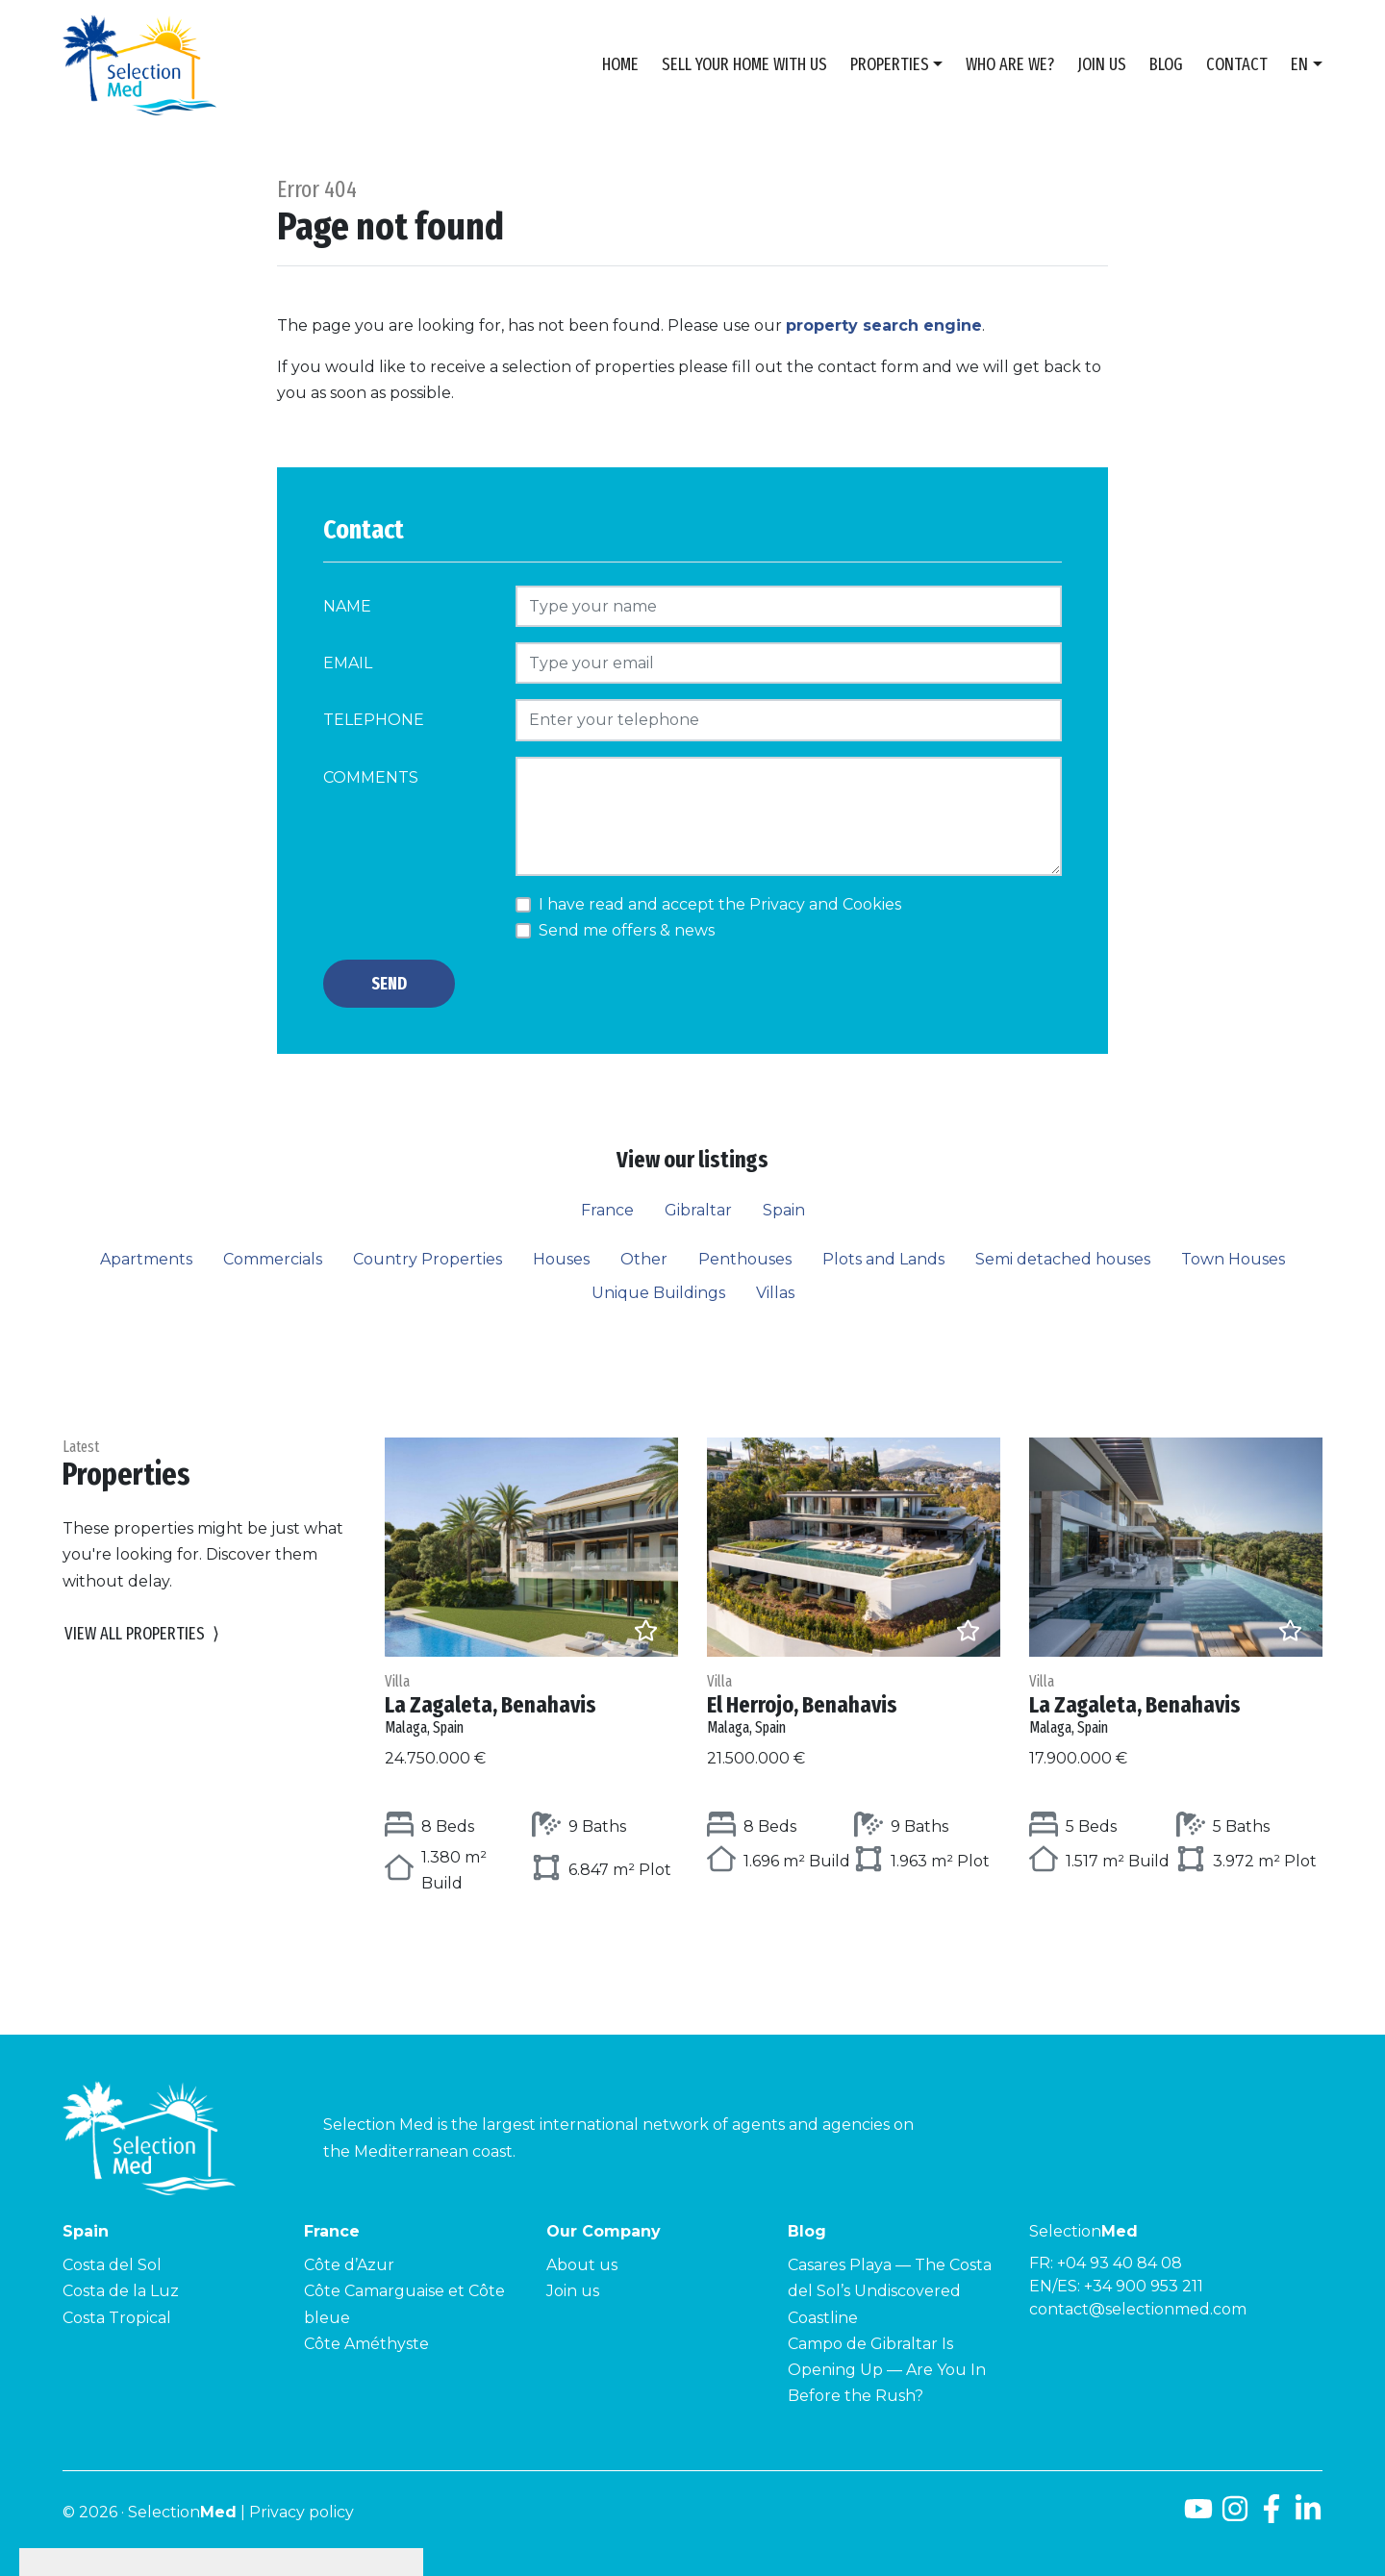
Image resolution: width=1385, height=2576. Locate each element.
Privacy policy (301, 2512)
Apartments (146, 1259)
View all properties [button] (141, 1634)
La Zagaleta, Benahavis (531, 1704)
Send (389, 983)
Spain (784, 1210)
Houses (561, 1259)
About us (581, 2265)
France (607, 1210)
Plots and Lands (883, 1259)
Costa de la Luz (121, 2291)
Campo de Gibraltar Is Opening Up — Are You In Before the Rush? (887, 2370)
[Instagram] (1235, 2516)
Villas (775, 1293)
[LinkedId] (1308, 2516)
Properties (889, 64)
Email (347, 663)
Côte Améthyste (366, 2344)
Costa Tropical (117, 2318)
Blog (1166, 64)
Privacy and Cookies (825, 904)
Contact (1237, 64)
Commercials (272, 1259)
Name (347, 606)
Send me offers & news (627, 930)
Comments (370, 777)
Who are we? (1010, 64)
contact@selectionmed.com (1137, 2309)
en (1299, 64)
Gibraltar (698, 1210)
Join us (1101, 64)
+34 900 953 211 (1143, 2286)
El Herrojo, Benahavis (853, 1704)
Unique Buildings (658, 1293)
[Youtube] (1198, 2516)
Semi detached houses (1062, 1259)
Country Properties (427, 1259)
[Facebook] (1271, 2516)
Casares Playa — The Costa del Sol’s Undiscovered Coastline (890, 2291)
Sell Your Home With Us (744, 64)
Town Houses (1233, 1259)
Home (620, 64)
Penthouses (745, 1259)
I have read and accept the (720, 904)
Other (643, 1259)
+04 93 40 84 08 (1119, 2263)
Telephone (373, 720)
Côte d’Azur (349, 2265)
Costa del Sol (112, 2265)
